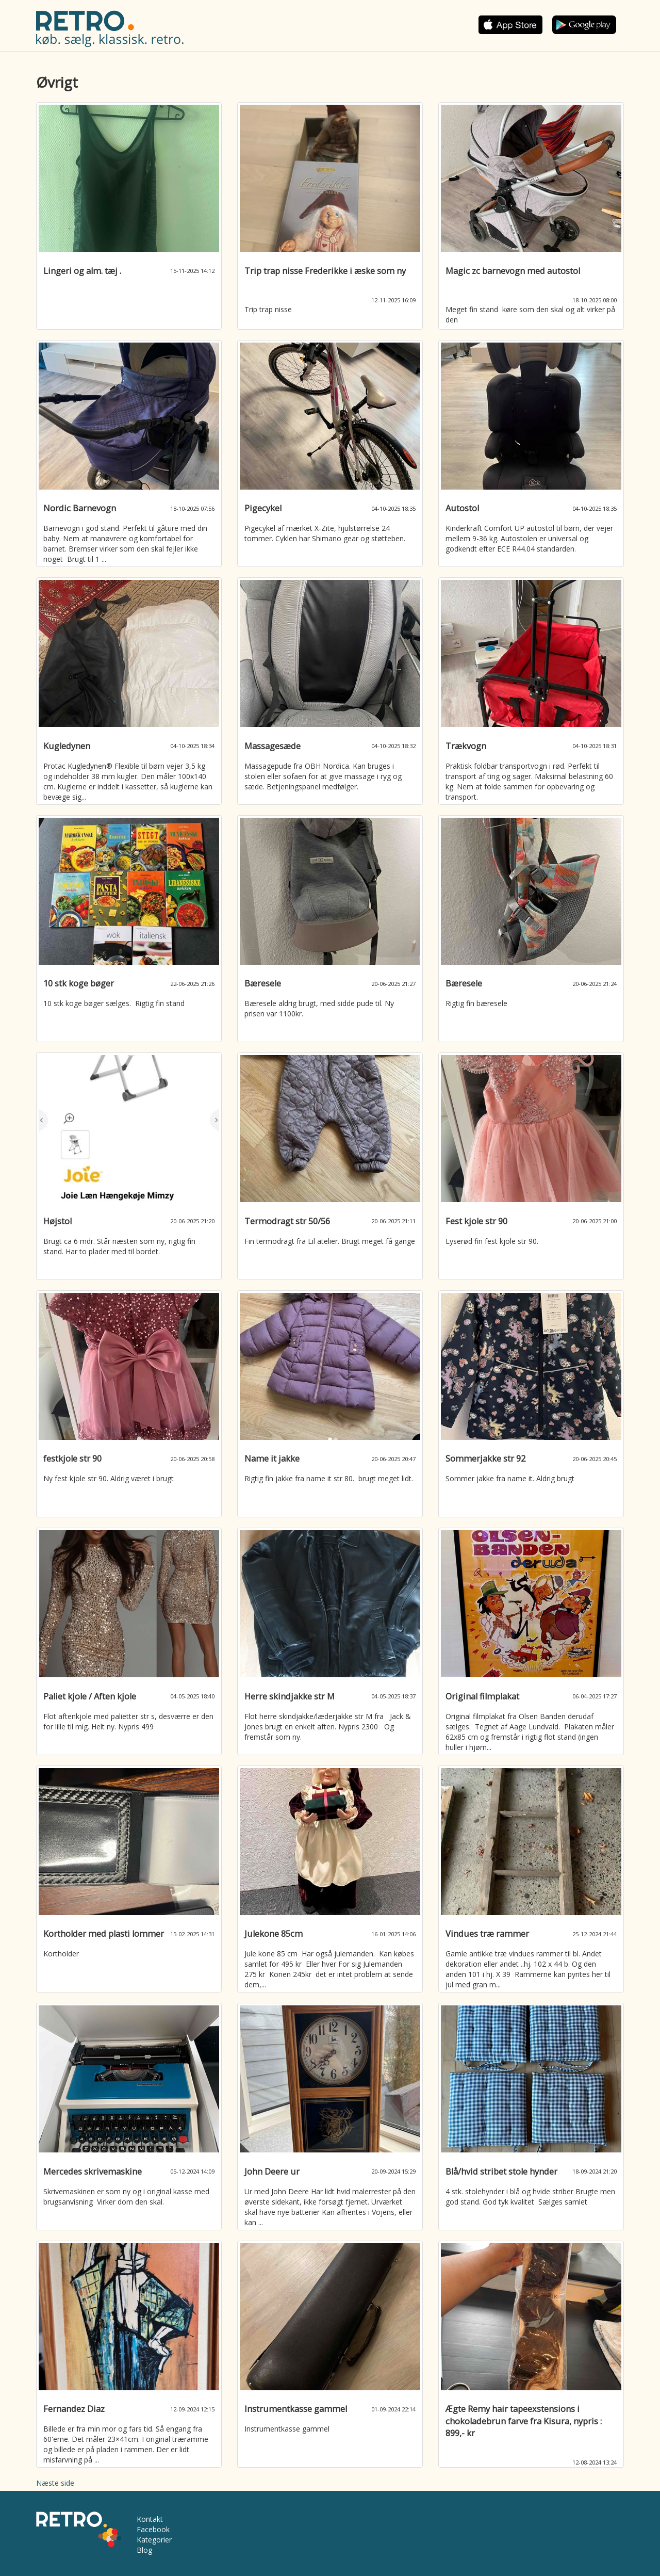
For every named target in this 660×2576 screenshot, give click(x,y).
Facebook (153, 2529)
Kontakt (150, 2519)
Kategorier (154, 2540)
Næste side (55, 2483)
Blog (144, 2550)
